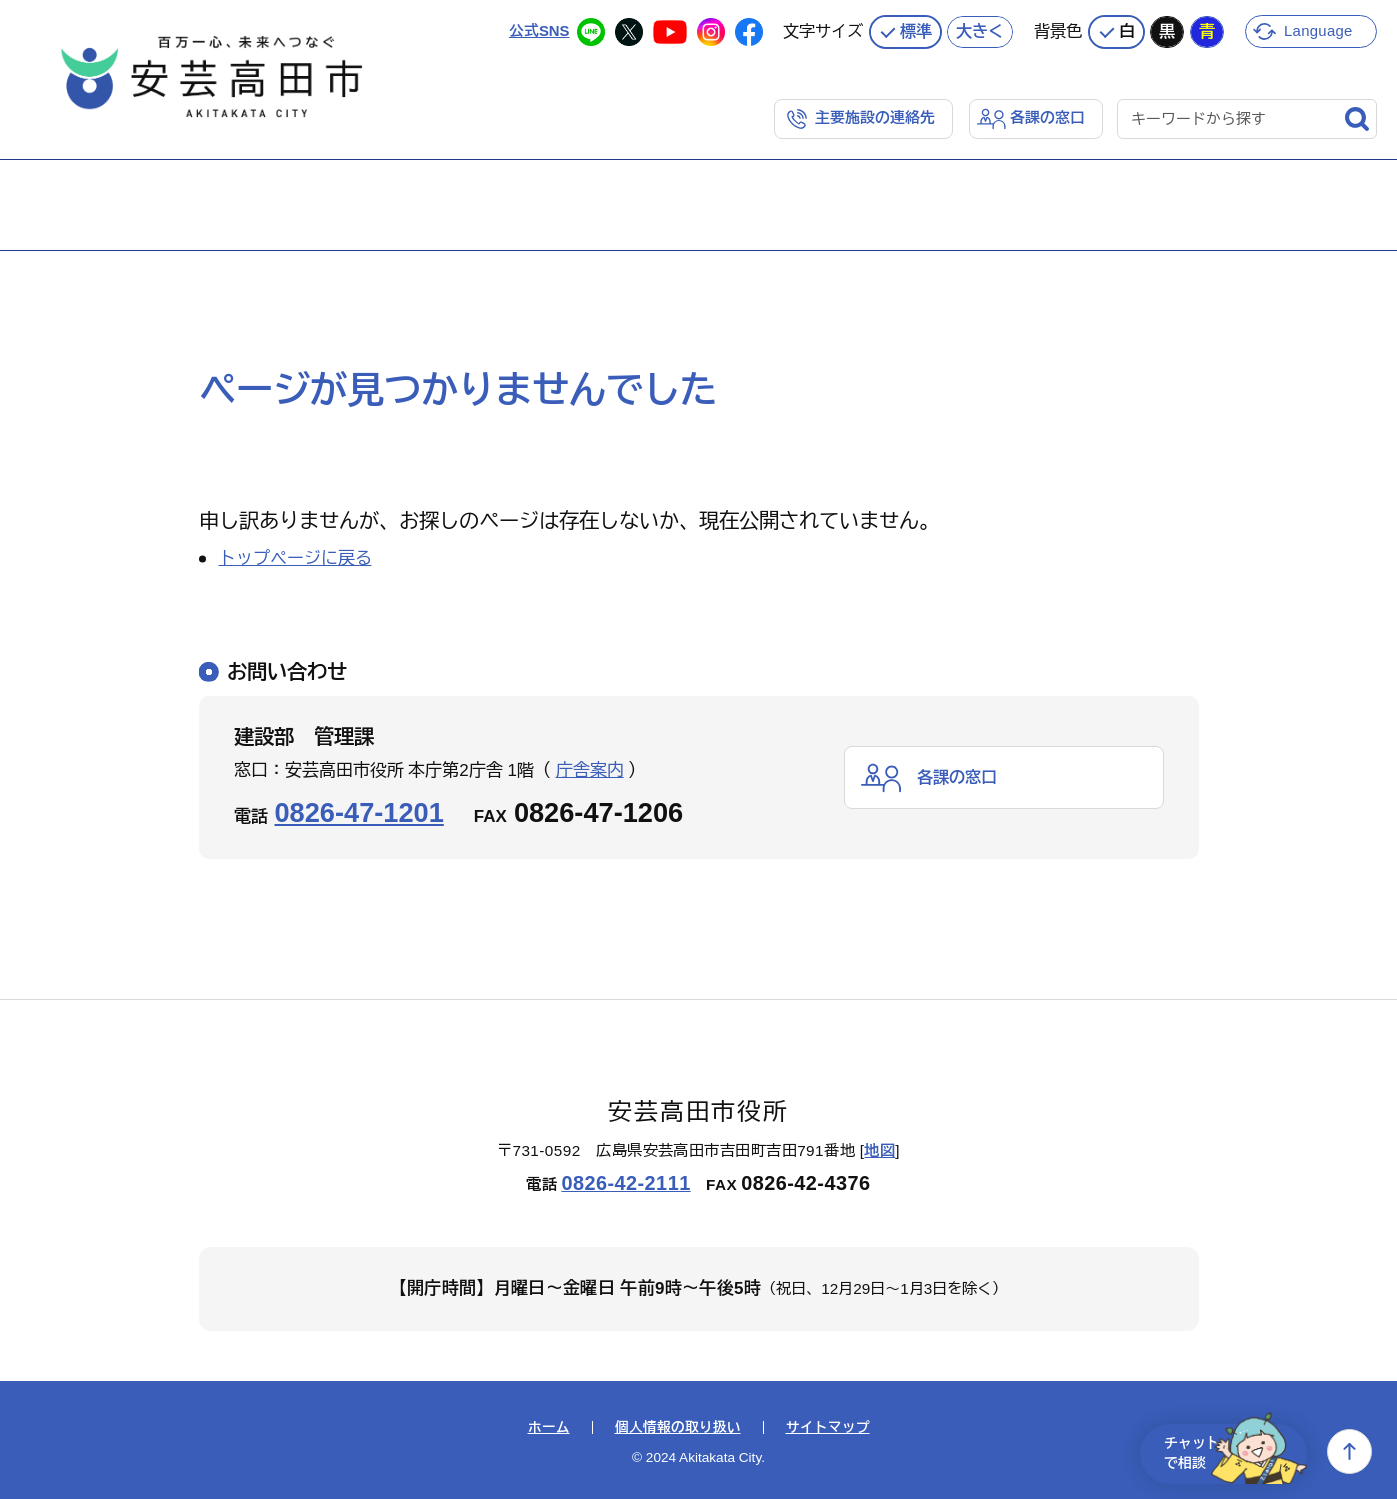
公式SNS (538, 29)
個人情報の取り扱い (678, 1427)
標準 (916, 30)
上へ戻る (1349, 1451)
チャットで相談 (1229, 1451)
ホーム (549, 1427)
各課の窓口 (1047, 116)
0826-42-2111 (625, 1182)
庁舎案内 (590, 769)
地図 (879, 1149)
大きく (980, 30)
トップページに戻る (295, 557)
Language (1319, 29)
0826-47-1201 (359, 811)
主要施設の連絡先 (875, 116)
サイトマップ (828, 1427)
